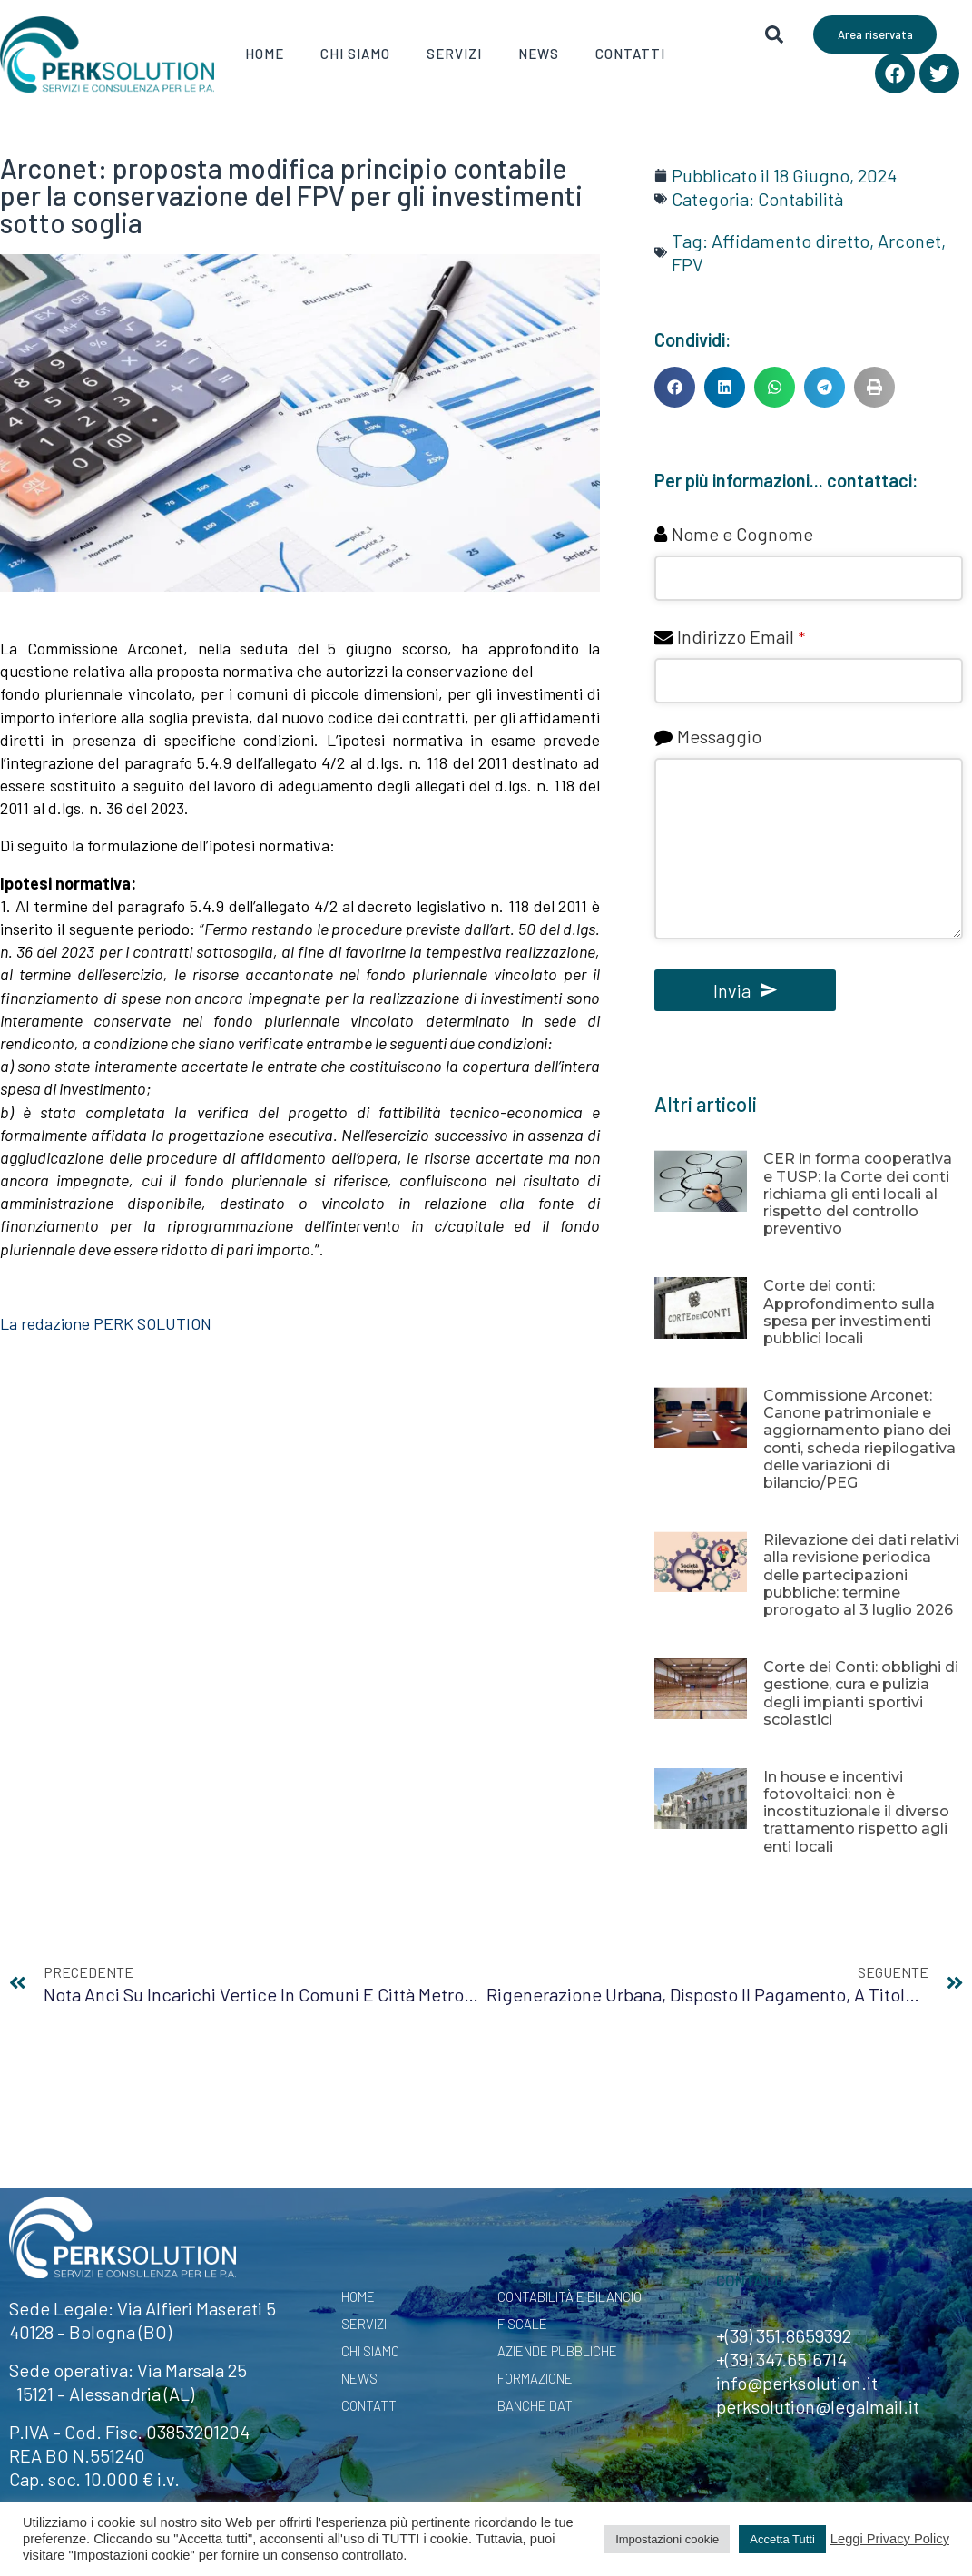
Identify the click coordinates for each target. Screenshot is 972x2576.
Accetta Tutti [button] (782, 2539)
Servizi (454, 53)
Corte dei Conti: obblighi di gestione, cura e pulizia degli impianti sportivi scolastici (860, 1693)
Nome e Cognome (742, 534)
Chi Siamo (355, 53)
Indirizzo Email (741, 636)
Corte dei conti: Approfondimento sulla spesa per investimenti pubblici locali (849, 1312)
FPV (687, 264)
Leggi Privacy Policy (889, 2539)
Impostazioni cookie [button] (667, 2539)
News (538, 53)
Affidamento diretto (790, 240)
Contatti (630, 53)
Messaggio (719, 736)
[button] (674, 387)
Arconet (909, 240)
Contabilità (800, 199)
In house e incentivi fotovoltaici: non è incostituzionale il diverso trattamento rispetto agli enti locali (856, 1811)
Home (264, 53)
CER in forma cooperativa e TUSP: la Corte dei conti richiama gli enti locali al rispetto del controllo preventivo (857, 1193)
